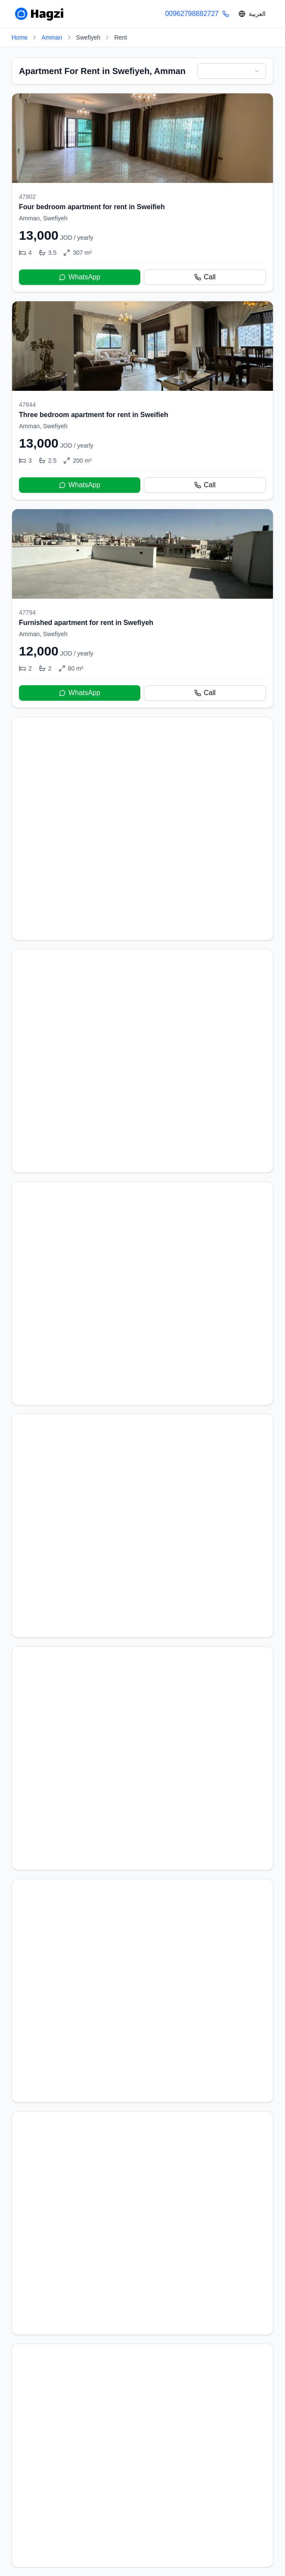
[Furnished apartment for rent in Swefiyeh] (142, 608)
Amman (51, 37)
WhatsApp (79, 277)
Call (205, 277)
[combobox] (231, 71)
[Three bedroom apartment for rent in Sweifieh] (142, 400)
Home (20, 37)
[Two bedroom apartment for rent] (142, 2271)
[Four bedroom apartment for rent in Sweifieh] (142, 192)
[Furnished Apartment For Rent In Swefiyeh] (142, 2063)
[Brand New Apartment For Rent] (142, 1440)
